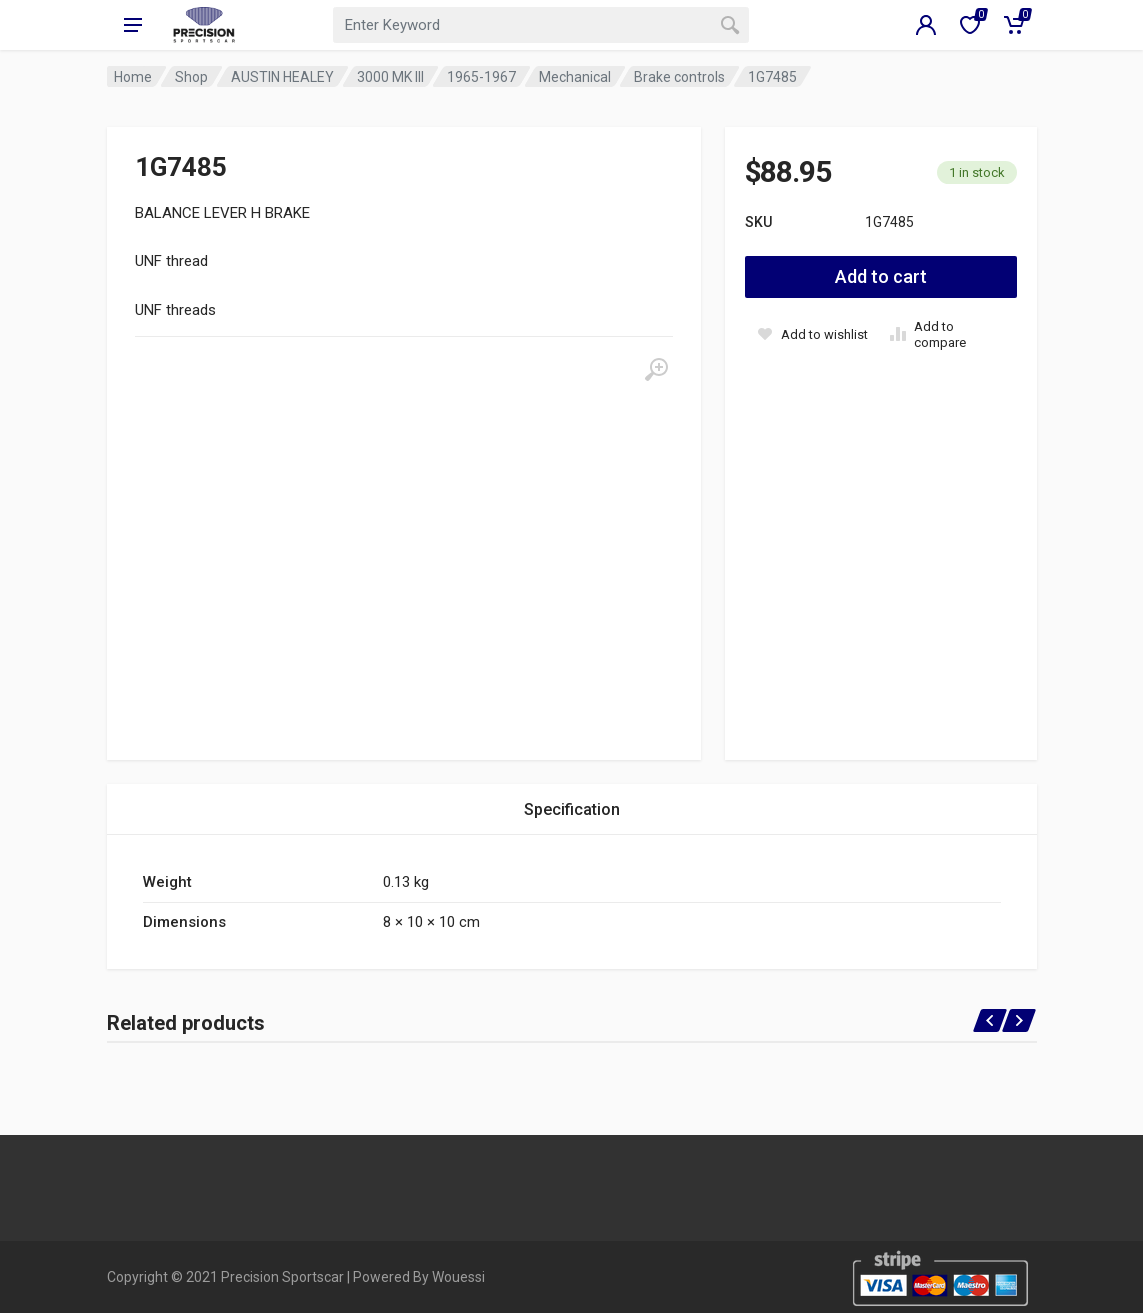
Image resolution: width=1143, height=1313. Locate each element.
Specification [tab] (572, 809)
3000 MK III (390, 77)
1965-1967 (481, 77)
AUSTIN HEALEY (282, 77)
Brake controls (679, 77)
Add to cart (881, 276)
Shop (191, 77)
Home (133, 77)
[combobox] (541, 25)
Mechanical (575, 77)
